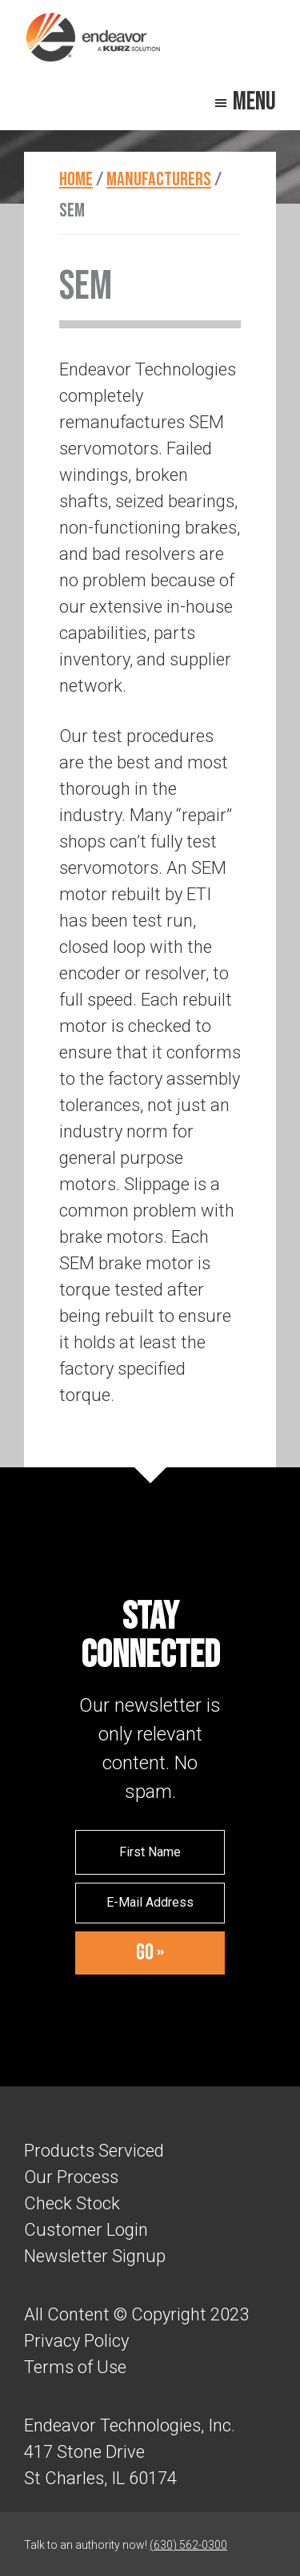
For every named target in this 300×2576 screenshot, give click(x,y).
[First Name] (150, 1852)
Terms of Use (75, 2367)
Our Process (71, 2177)
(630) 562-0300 (188, 2544)
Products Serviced (94, 2151)
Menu (254, 101)
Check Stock (72, 2203)
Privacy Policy (76, 2341)
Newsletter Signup (95, 2256)
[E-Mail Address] (150, 1903)
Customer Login (86, 2230)
